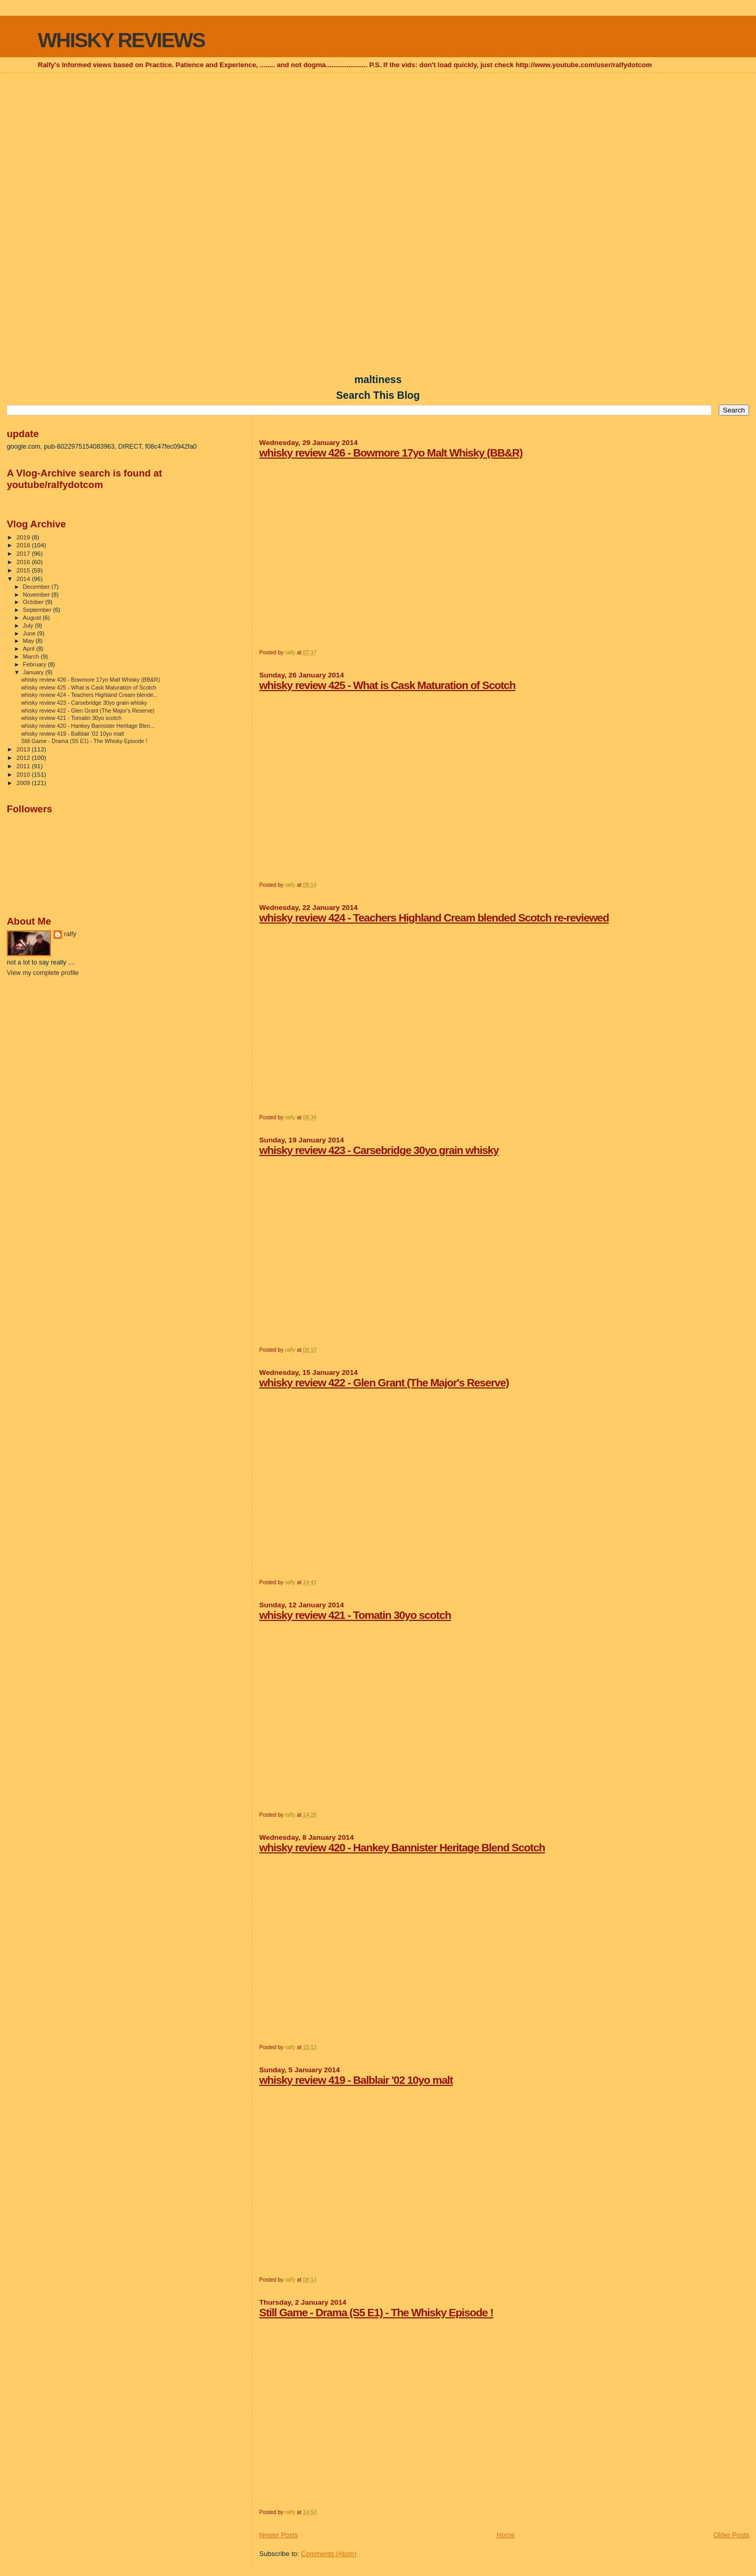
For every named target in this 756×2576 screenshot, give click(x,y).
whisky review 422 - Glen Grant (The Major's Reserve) (384, 1382)
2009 (24, 782)
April (29, 648)
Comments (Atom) (328, 2554)
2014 (24, 578)
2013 (24, 749)
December (37, 587)
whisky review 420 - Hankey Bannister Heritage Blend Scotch (402, 1847)
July (29, 625)
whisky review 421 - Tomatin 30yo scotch (355, 1615)
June (30, 633)
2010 (24, 774)
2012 (24, 757)
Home (506, 2535)
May (29, 641)
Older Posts (731, 2535)
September (38, 610)
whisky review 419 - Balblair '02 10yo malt (356, 2080)
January (34, 672)
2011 (24, 765)
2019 (24, 537)
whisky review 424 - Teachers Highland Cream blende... (89, 695)
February (35, 664)
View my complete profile (43, 973)
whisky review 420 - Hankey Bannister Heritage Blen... (88, 726)
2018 (24, 545)
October (34, 602)
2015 (24, 570)
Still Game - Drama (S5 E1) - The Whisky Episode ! (376, 2312)
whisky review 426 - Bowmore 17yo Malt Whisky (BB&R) (390, 453)
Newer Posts (278, 2535)
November (37, 594)
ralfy (70, 934)
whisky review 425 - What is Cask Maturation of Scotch (387, 685)
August (33, 617)
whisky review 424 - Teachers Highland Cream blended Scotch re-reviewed (434, 917)
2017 (24, 553)
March (32, 656)
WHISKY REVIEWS (121, 40)
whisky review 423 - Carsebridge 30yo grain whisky (379, 1150)
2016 (24, 561)
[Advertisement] (378, 150)
